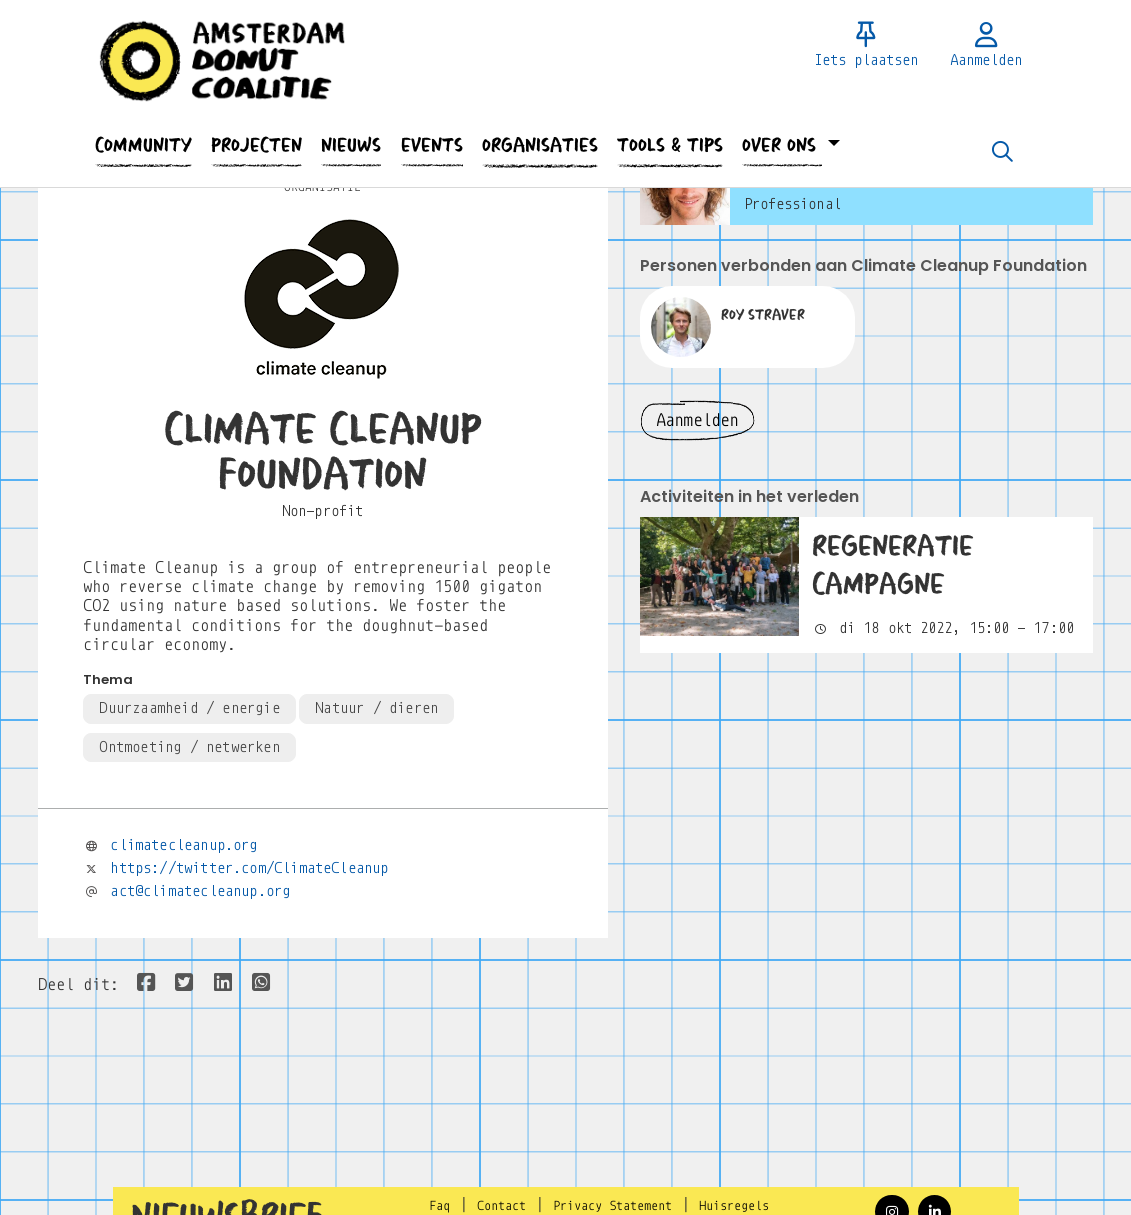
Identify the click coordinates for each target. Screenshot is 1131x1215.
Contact (501, 1206)
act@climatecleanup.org (200, 891)
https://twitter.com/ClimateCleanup (249, 868)
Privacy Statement (612, 1206)
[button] (144, 145)
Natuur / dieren (376, 708)
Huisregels (734, 1206)
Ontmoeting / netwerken (189, 747)
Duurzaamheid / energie (189, 708)
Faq (439, 1206)
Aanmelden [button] (697, 420)
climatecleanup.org (183, 845)
